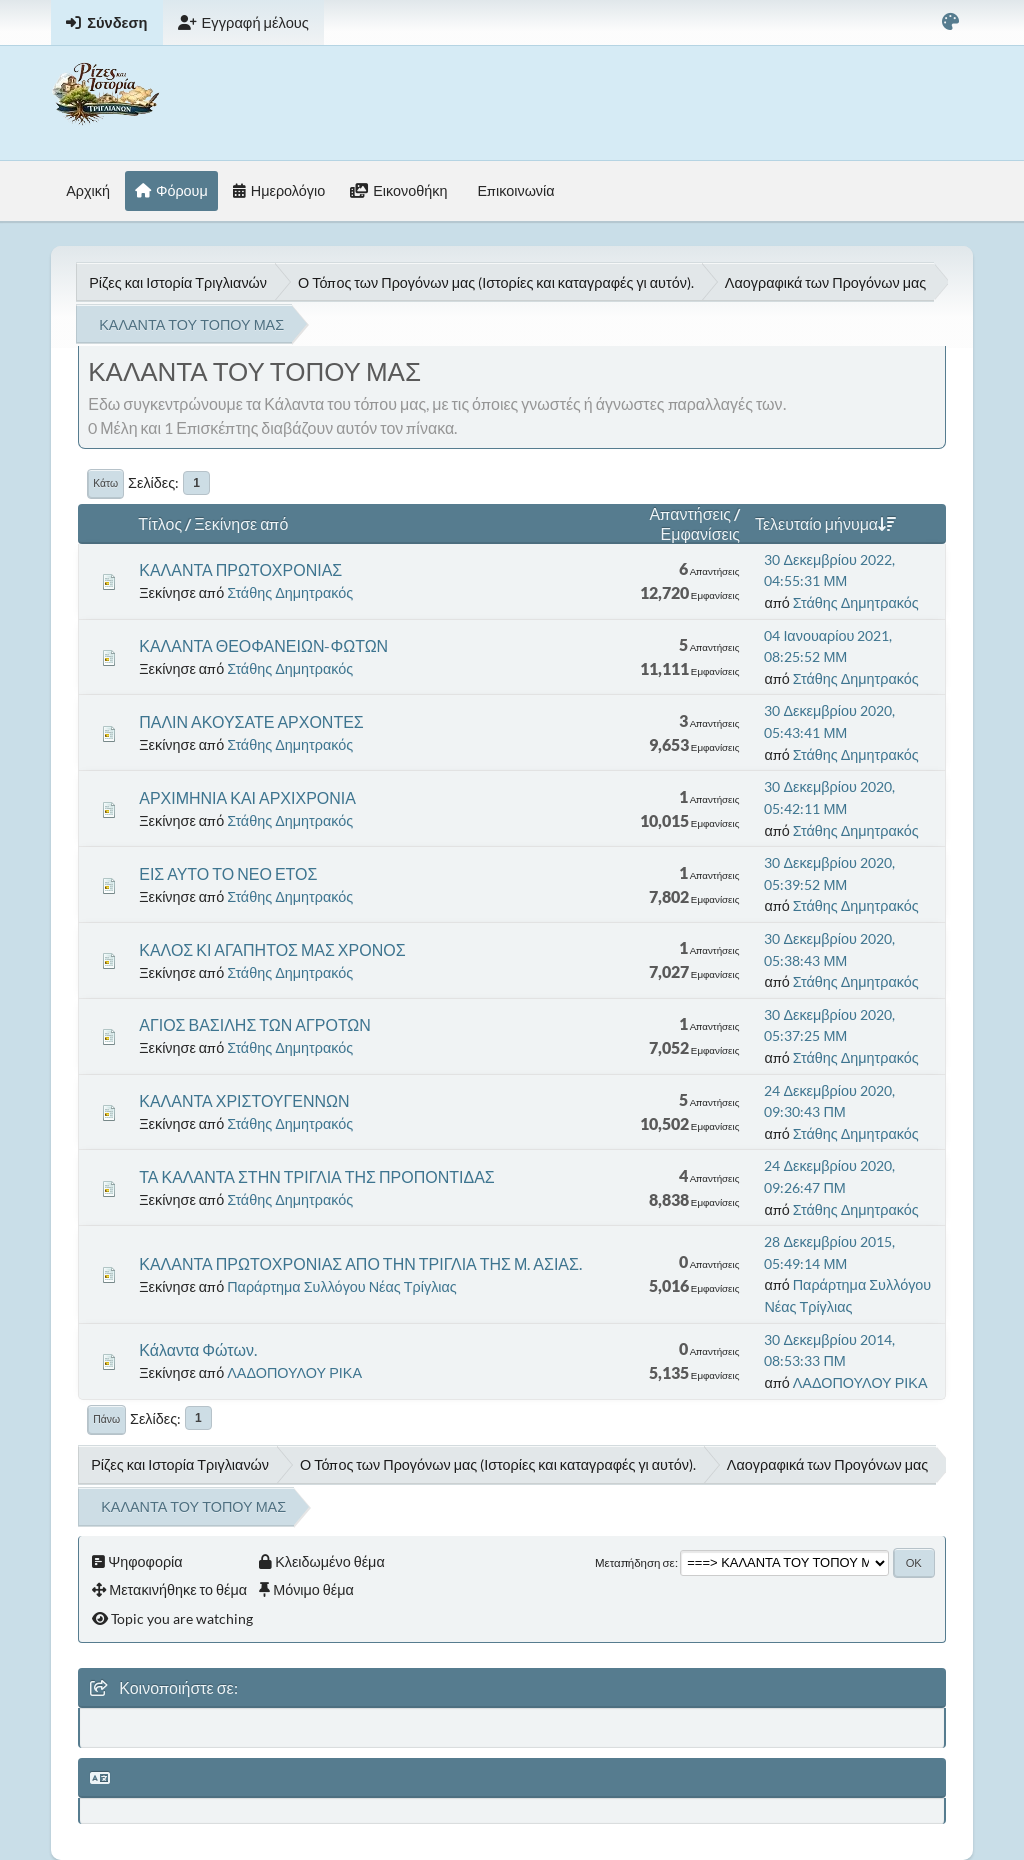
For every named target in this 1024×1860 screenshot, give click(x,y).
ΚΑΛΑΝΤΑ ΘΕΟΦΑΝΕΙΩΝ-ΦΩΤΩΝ (263, 645)
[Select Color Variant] (950, 22)
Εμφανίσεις (700, 533)
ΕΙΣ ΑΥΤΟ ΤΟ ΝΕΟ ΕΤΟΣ (228, 873)
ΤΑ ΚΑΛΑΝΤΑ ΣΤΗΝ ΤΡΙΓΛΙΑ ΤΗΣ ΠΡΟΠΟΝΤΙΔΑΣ (317, 1176)
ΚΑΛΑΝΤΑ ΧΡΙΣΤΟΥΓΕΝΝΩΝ (244, 1100)
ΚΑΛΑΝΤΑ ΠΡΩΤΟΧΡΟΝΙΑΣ (240, 569)
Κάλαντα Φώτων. (198, 1349)
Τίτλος (160, 523)
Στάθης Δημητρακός (290, 592)
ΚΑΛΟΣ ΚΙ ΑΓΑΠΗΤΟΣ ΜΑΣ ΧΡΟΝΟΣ (272, 949)
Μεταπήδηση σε (635, 1562)
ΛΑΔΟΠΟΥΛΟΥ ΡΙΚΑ (294, 1372)
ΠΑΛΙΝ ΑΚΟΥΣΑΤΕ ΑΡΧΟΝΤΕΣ (251, 721)
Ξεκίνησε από (241, 523)
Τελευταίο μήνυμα (825, 523)
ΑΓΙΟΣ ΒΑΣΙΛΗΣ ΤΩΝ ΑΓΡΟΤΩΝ (255, 1024)
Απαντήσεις (690, 513)
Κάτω (105, 483)
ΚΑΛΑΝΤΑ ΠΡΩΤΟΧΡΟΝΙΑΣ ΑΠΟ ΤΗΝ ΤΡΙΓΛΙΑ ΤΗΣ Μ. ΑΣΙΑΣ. (360, 1263)
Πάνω (106, 1419)
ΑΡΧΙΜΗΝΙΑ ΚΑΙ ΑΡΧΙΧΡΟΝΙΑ (247, 797)
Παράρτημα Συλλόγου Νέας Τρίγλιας (342, 1286)
